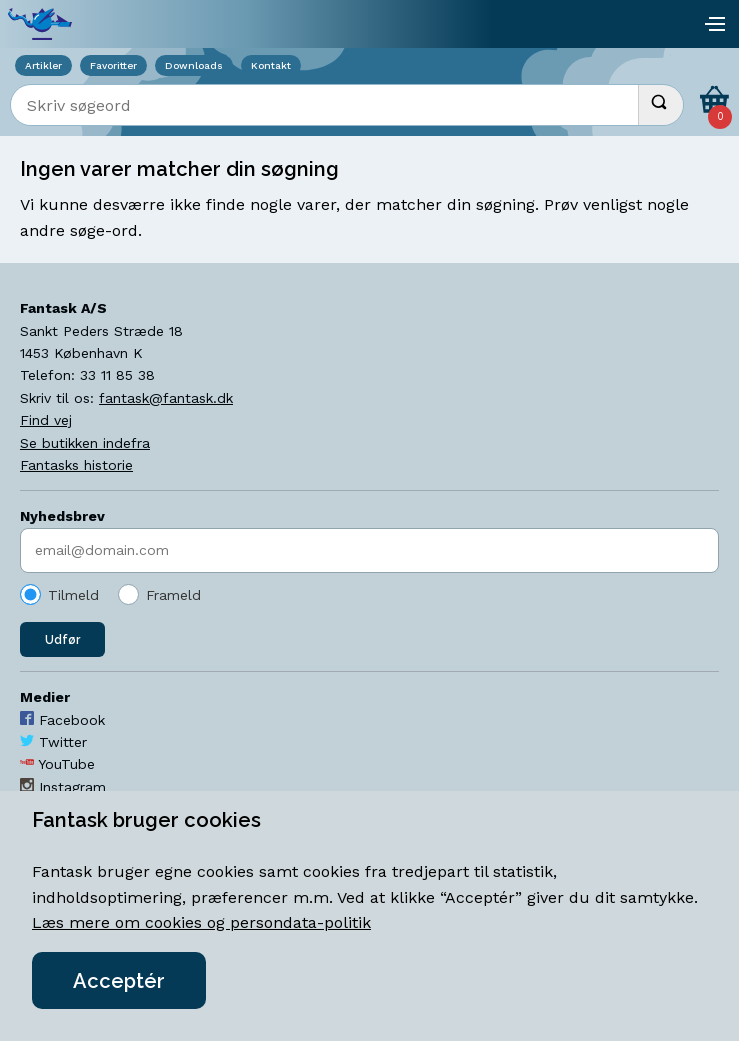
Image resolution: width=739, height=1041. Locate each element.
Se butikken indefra (85, 443)
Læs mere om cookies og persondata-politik (201, 922)
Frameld (173, 595)
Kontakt (271, 65)
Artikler (43, 65)
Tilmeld (73, 595)
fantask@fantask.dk (166, 398)
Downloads (194, 65)
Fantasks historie (76, 465)
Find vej (46, 420)
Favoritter (113, 65)
